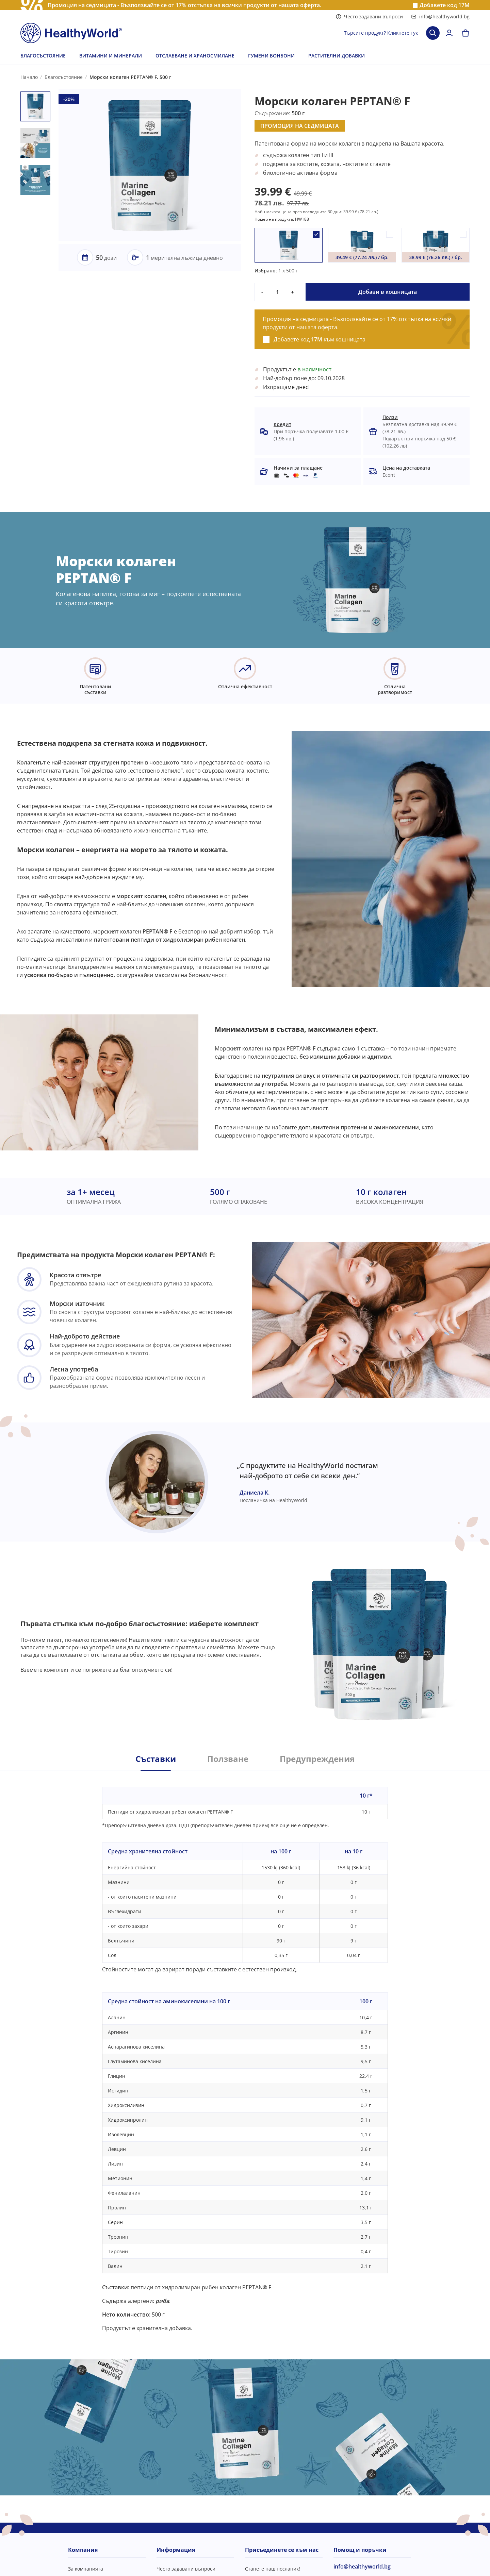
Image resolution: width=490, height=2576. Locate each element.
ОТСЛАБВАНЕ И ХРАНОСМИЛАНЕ (195, 55)
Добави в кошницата (387, 292)
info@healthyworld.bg (440, 16)
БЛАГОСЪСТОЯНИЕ (43, 55)
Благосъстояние (64, 77)
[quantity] (277, 292)
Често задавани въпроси (369, 16)
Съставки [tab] (155, 1759)
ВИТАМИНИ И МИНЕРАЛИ (110, 55)
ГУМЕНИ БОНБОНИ (271, 55)
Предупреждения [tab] (317, 1759)
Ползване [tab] (227, 1759)
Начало (29, 77)
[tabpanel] (245, 2051)
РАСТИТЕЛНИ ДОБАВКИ (336, 55)
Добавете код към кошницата (319, 339)
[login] (449, 33)
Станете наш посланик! (272, 2568)
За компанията (85, 2568)
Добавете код (445, 5)
